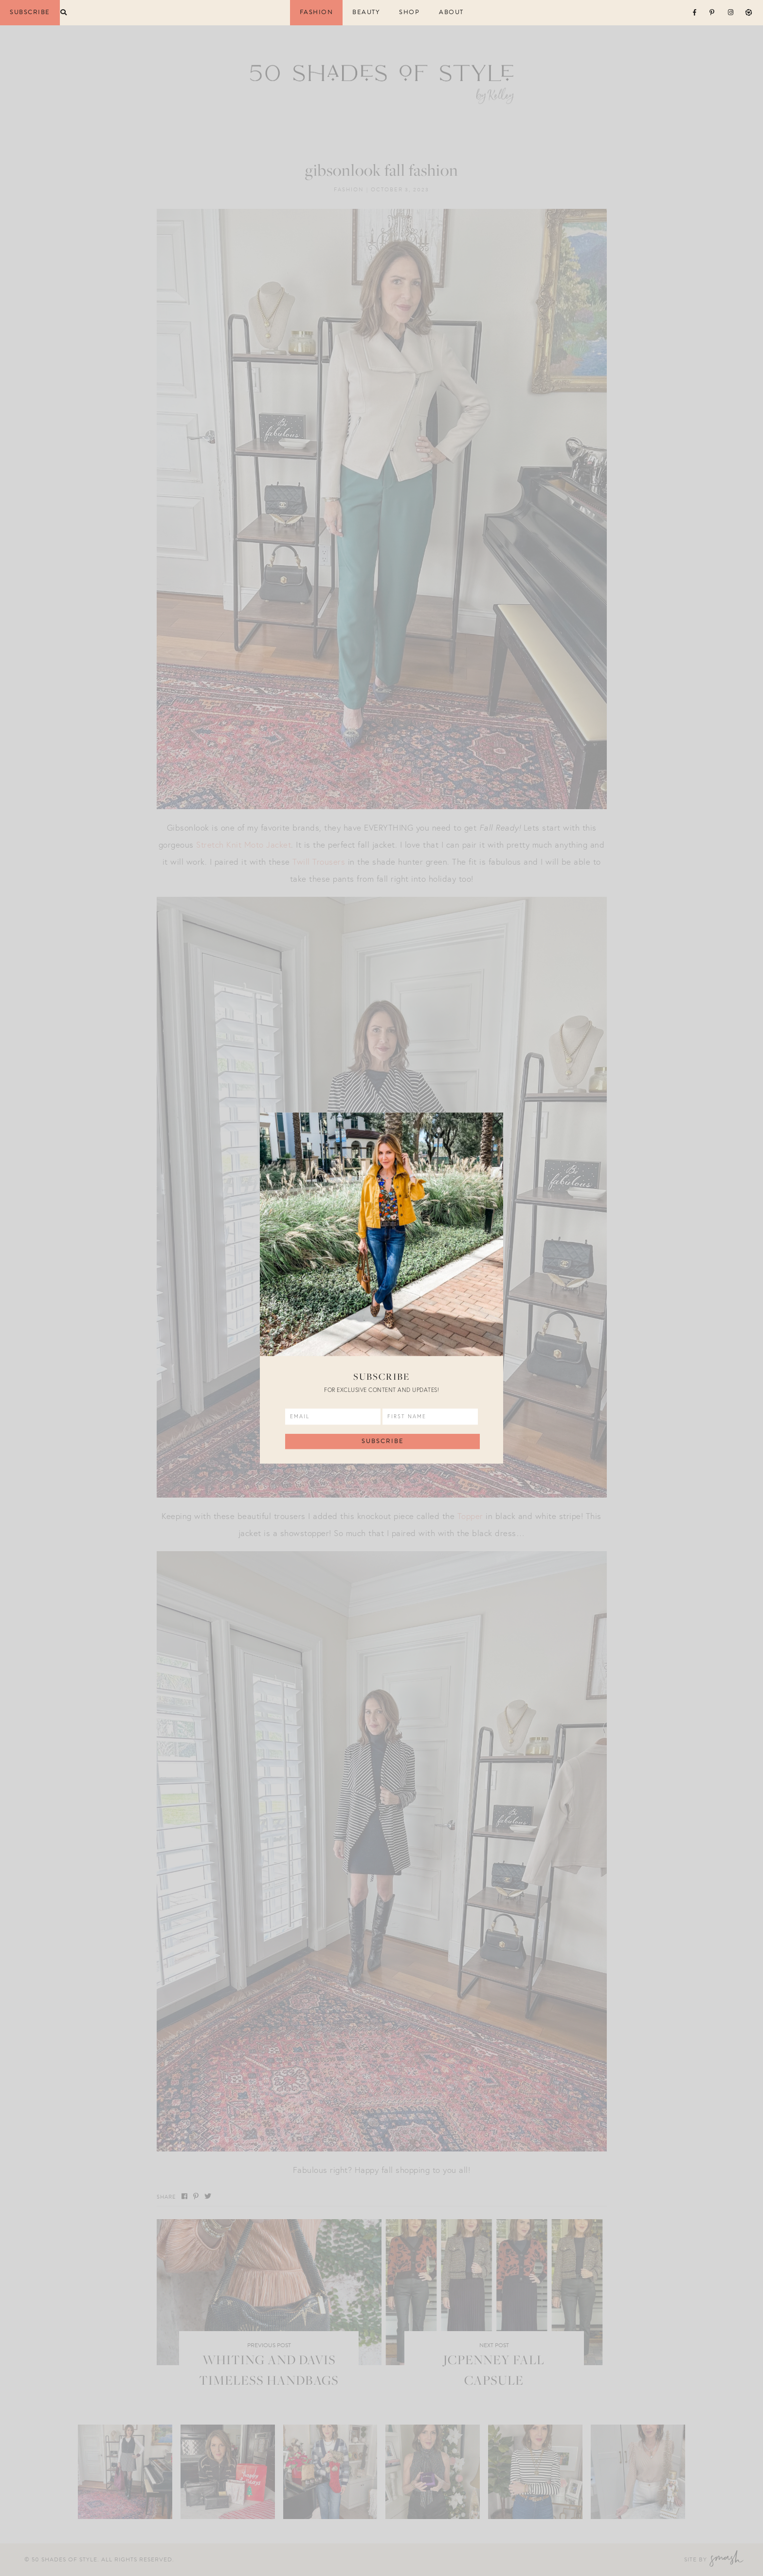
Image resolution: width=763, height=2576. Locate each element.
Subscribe (30, 12)
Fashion (316, 12)
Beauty (366, 12)
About (451, 12)
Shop (409, 12)
